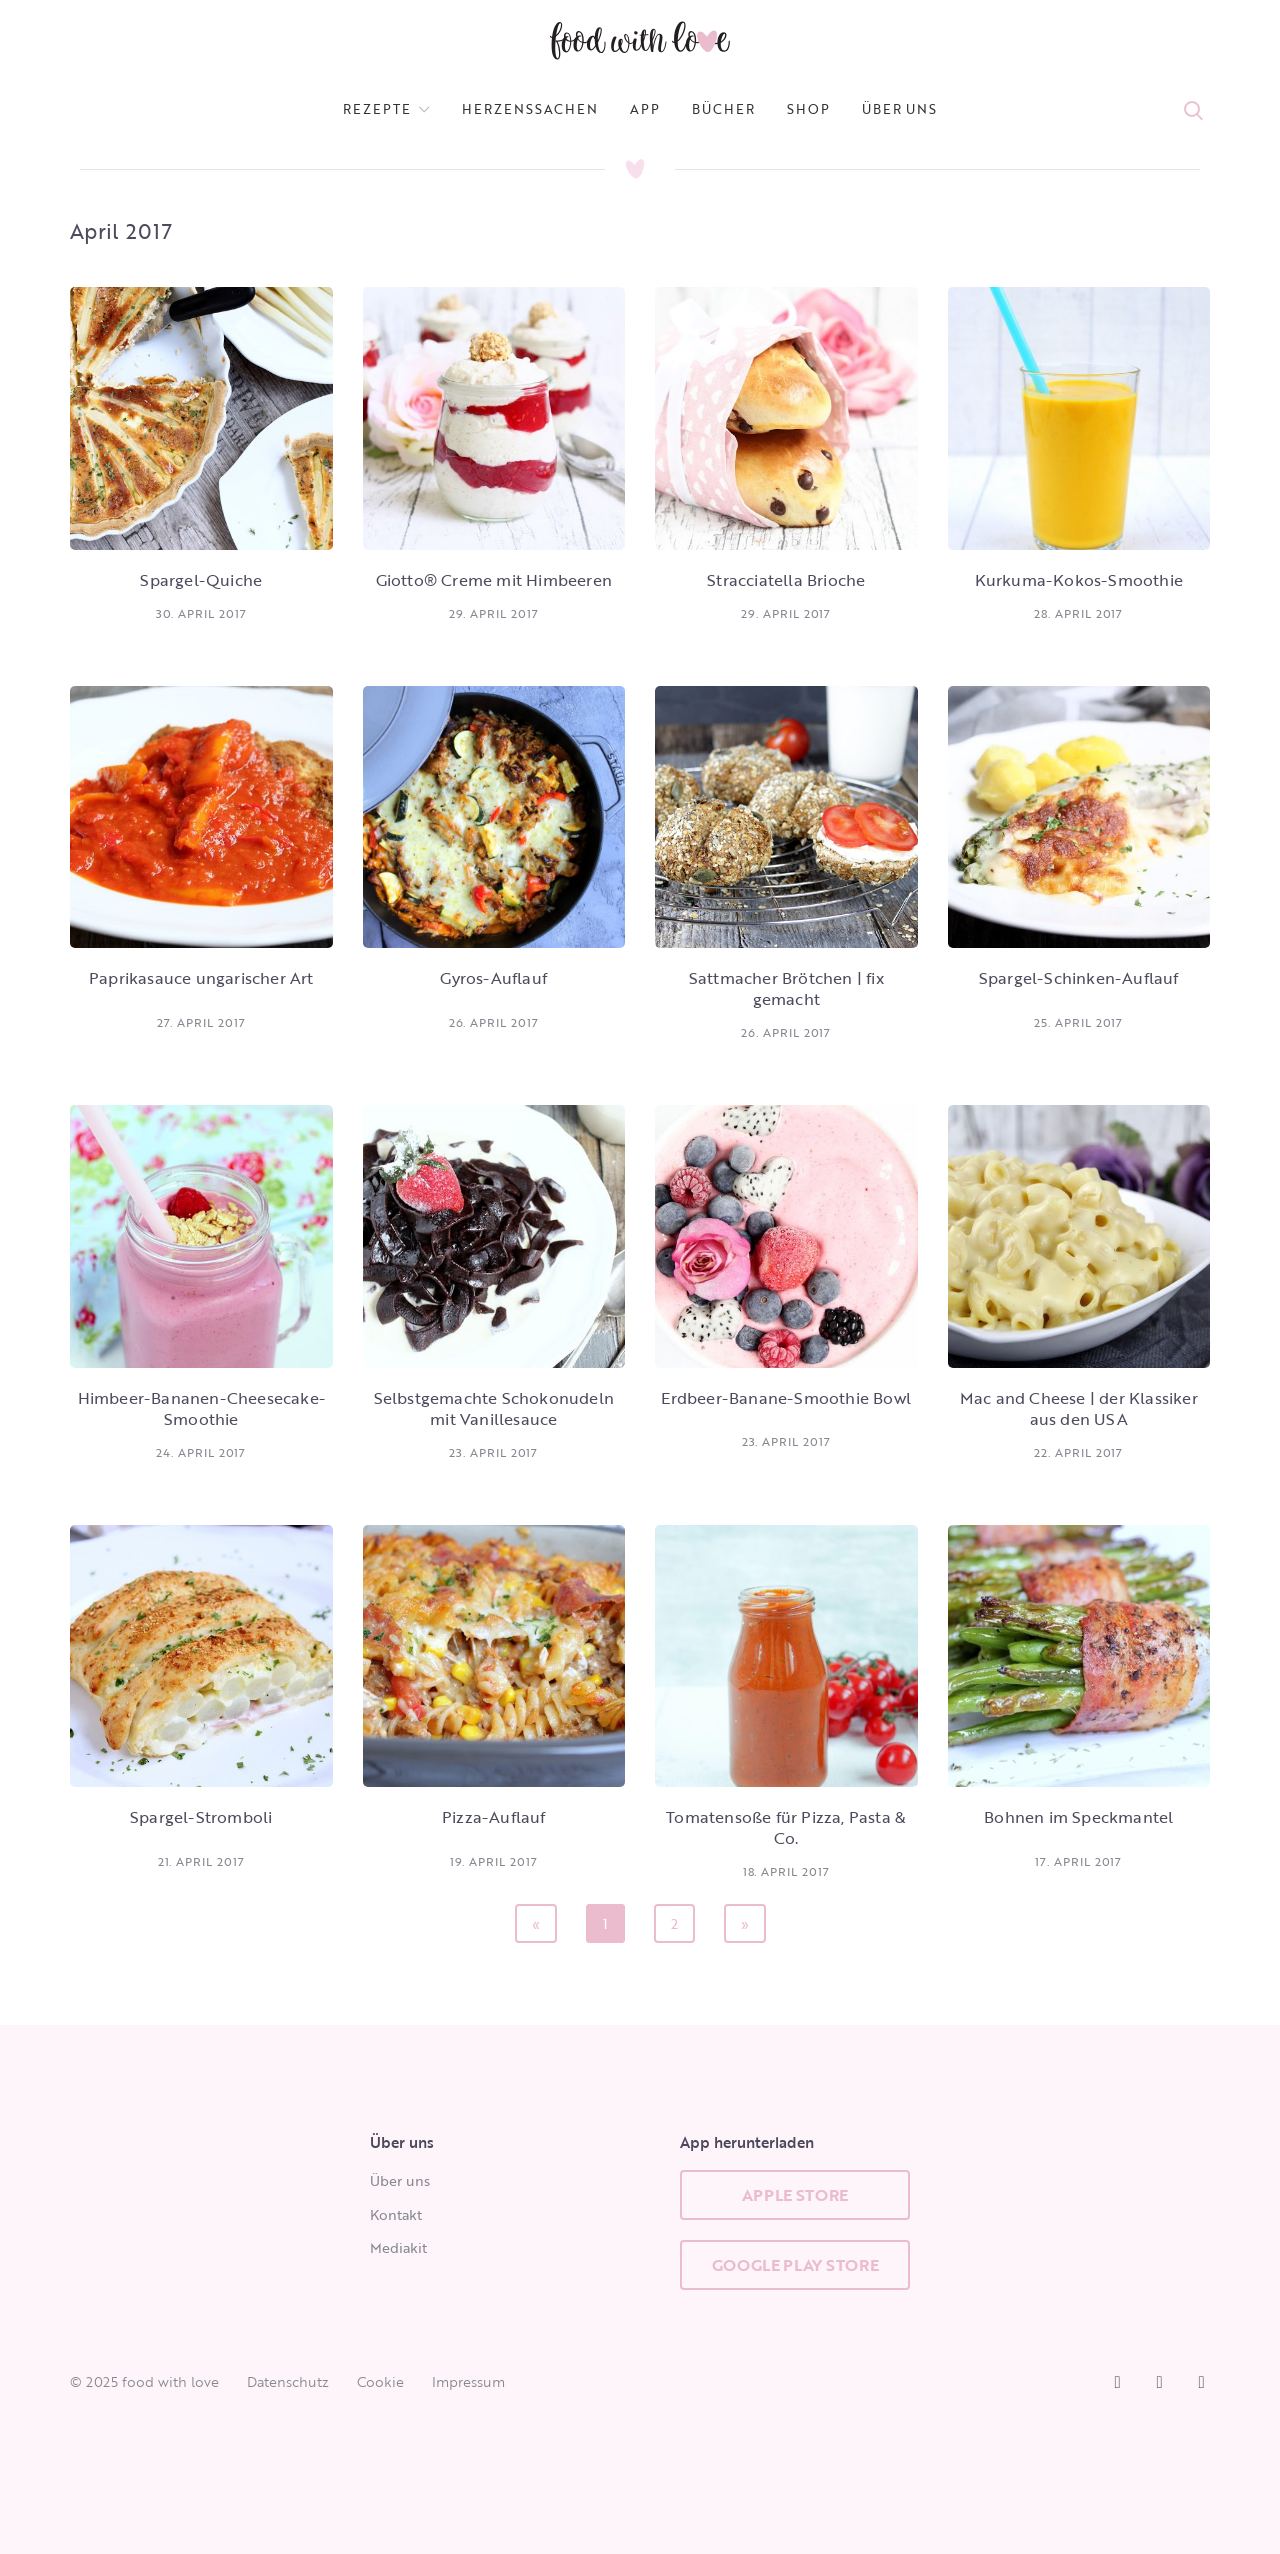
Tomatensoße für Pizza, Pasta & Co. (786, 1827)
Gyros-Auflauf (493, 978)
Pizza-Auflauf (494, 1817)
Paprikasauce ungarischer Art (201, 978)
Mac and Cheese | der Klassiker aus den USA (1079, 1408)
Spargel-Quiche (201, 580)
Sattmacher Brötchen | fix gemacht (786, 988)
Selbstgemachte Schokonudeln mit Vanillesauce (494, 1408)
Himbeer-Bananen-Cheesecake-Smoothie (201, 1408)
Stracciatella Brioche (786, 580)
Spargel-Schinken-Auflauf (1079, 978)
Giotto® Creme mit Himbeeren (494, 580)
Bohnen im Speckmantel (1078, 1817)
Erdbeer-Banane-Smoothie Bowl (786, 1398)
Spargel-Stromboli (201, 1817)
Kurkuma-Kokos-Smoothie (1079, 580)
